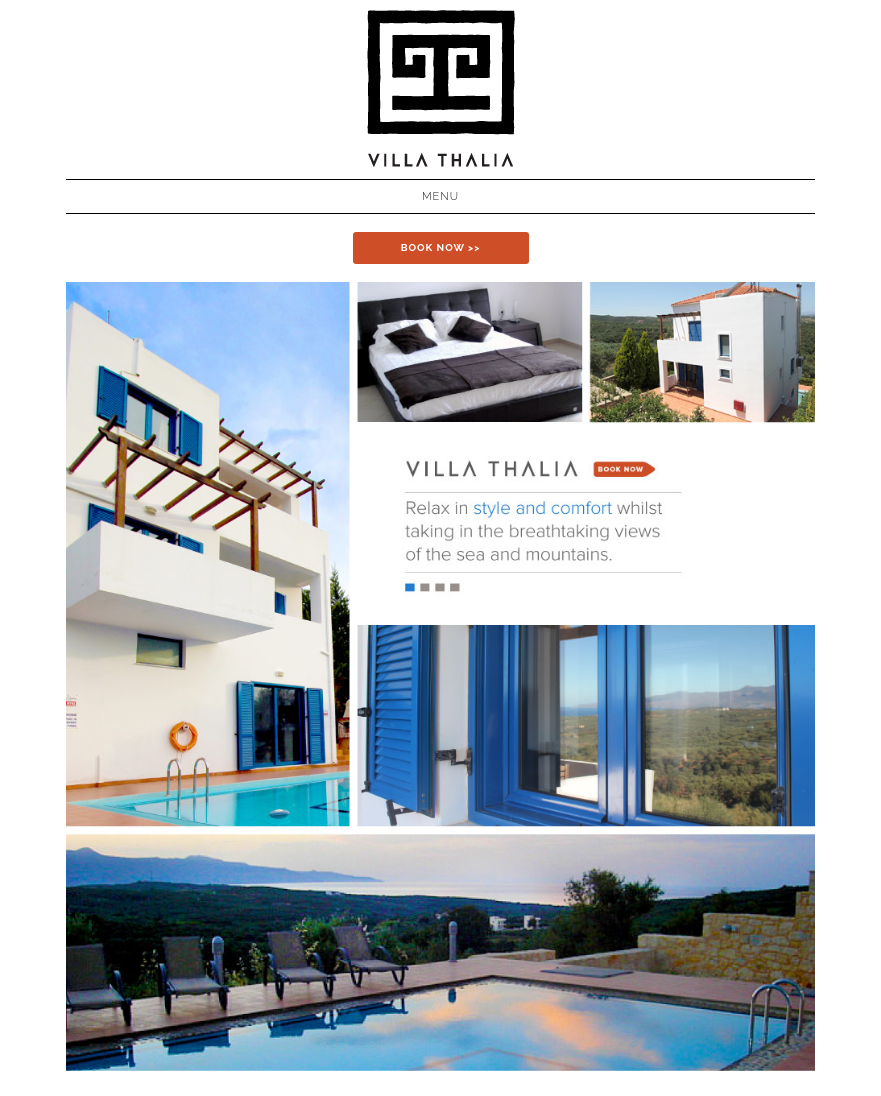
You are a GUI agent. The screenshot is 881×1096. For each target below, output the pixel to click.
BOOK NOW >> (441, 247)
